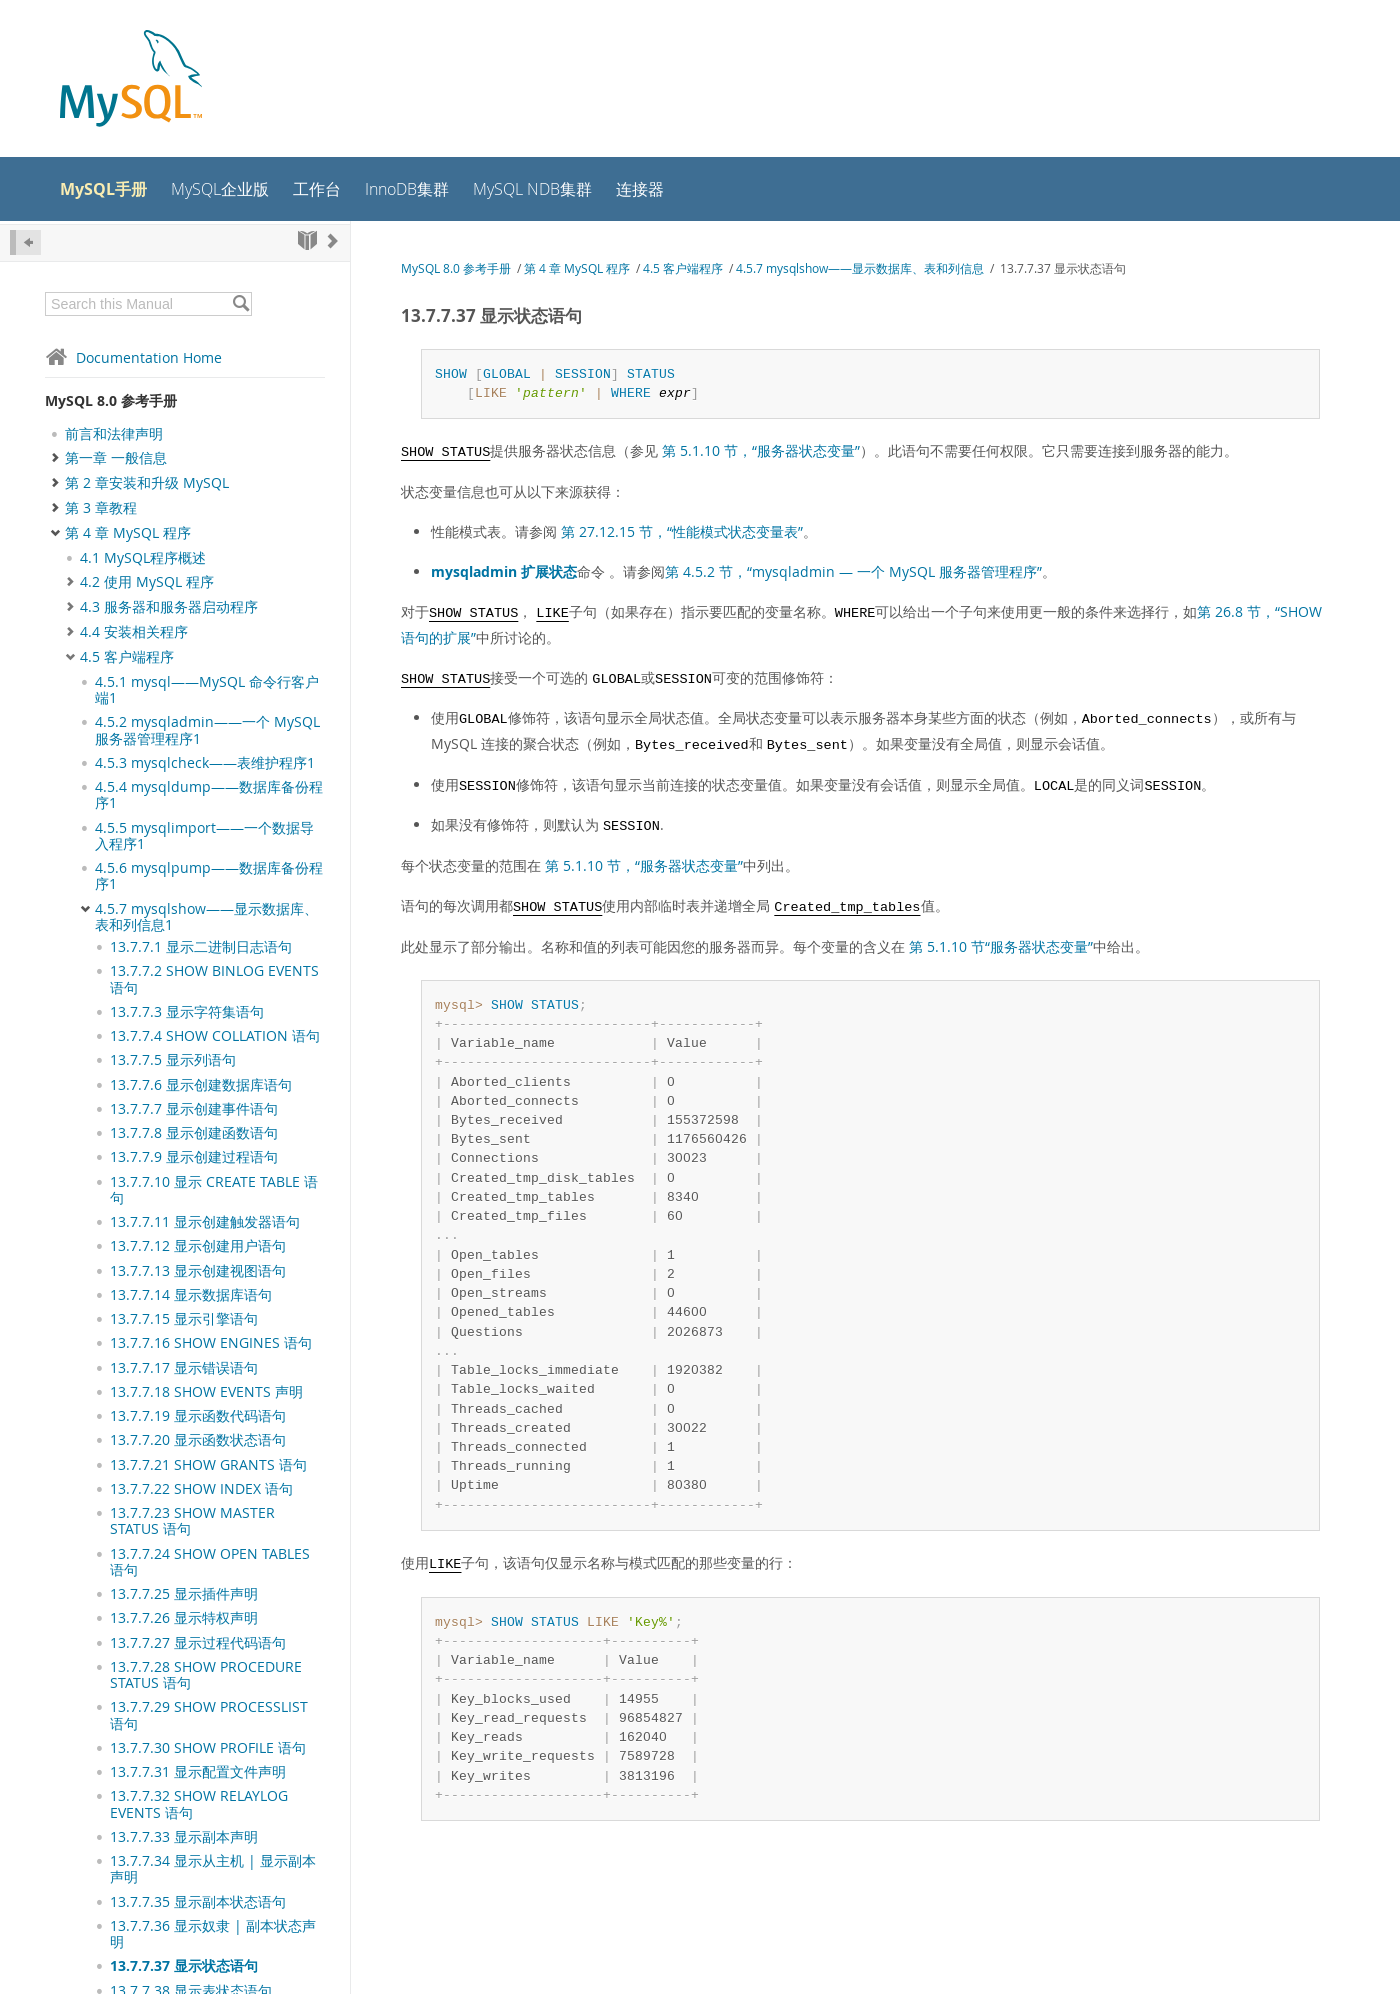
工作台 (317, 189)
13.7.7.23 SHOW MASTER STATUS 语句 (192, 1521)
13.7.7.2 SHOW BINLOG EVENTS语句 (214, 979)
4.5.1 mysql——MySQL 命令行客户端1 (207, 690)
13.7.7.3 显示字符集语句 (187, 1012)
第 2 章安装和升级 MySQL (147, 483)
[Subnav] (70, 558)
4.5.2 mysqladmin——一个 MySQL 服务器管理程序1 (207, 730)
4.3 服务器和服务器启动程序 (169, 607)
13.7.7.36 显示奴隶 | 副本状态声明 (213, 1934)
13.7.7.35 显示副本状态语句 (198, 1902)
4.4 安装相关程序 (134, 632)
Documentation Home (133, 357)
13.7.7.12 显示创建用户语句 (198, 1246)
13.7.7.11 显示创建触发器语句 (205, 1222)
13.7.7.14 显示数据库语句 (191, 1295)
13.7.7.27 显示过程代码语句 (198, 1643)
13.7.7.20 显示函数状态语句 (198, 1440)
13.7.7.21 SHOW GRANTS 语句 (208, 1465)
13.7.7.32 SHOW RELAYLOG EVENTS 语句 (199, 1804)
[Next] (333, 240)
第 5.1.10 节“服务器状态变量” (1001, 946)
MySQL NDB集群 (532, 189)
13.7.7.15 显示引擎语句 (184, 1319)
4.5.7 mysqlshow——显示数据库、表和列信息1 (206, 917)
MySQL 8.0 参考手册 (111, 400)
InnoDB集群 (407, 189)
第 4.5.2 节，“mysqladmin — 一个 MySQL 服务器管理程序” (853, 571)
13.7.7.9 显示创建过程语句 (194, 1157)
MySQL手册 (103, 189)
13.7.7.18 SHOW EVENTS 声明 (206, 1392)
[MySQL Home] (131, 80)
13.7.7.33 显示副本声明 (184, 1837)
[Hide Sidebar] (25, 242)
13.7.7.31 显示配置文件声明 (198, 1772)
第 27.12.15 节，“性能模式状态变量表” (682, 531)
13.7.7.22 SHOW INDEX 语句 (201, 1489)
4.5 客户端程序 (127, 657)
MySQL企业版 (220, 189)
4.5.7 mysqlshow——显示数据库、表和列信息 (860, 268)
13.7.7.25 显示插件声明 (184, 1594)
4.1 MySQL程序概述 (143, 558)
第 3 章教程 (101, 508)
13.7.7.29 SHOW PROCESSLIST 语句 (209, 1715)
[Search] (240, 304)
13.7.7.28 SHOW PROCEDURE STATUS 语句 (206, 1675)
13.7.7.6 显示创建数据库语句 (201, 1085)
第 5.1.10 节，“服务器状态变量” (761, 450)
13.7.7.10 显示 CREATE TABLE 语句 (214, 1190)
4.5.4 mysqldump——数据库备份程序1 (209, 795)
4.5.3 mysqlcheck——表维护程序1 (205, 763)
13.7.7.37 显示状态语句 (184, 1966)
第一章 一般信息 (116, 458)
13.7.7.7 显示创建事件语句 (194, 1109)
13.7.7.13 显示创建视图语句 (198, 1271)
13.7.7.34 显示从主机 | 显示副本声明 (213, 1869)
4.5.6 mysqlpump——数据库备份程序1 (209, 876)
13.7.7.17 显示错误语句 (184, 1368)
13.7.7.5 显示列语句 (173, 1060)
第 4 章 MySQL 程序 (128, 533)
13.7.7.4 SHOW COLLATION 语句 (215, 1036)
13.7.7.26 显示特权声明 (184, 1618)
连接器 (640, 189)
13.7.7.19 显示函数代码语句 (198, 1416)
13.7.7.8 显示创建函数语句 (194, 1133)
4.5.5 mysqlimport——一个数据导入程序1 (204, 836)
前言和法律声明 (114, 434)
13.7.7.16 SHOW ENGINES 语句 (211, 1343)
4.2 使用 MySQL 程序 (147, 582)
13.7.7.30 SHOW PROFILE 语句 (208, 1748)
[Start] (307, 240)
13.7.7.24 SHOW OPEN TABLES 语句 (210, 1562)
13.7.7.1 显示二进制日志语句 (201, 947)
